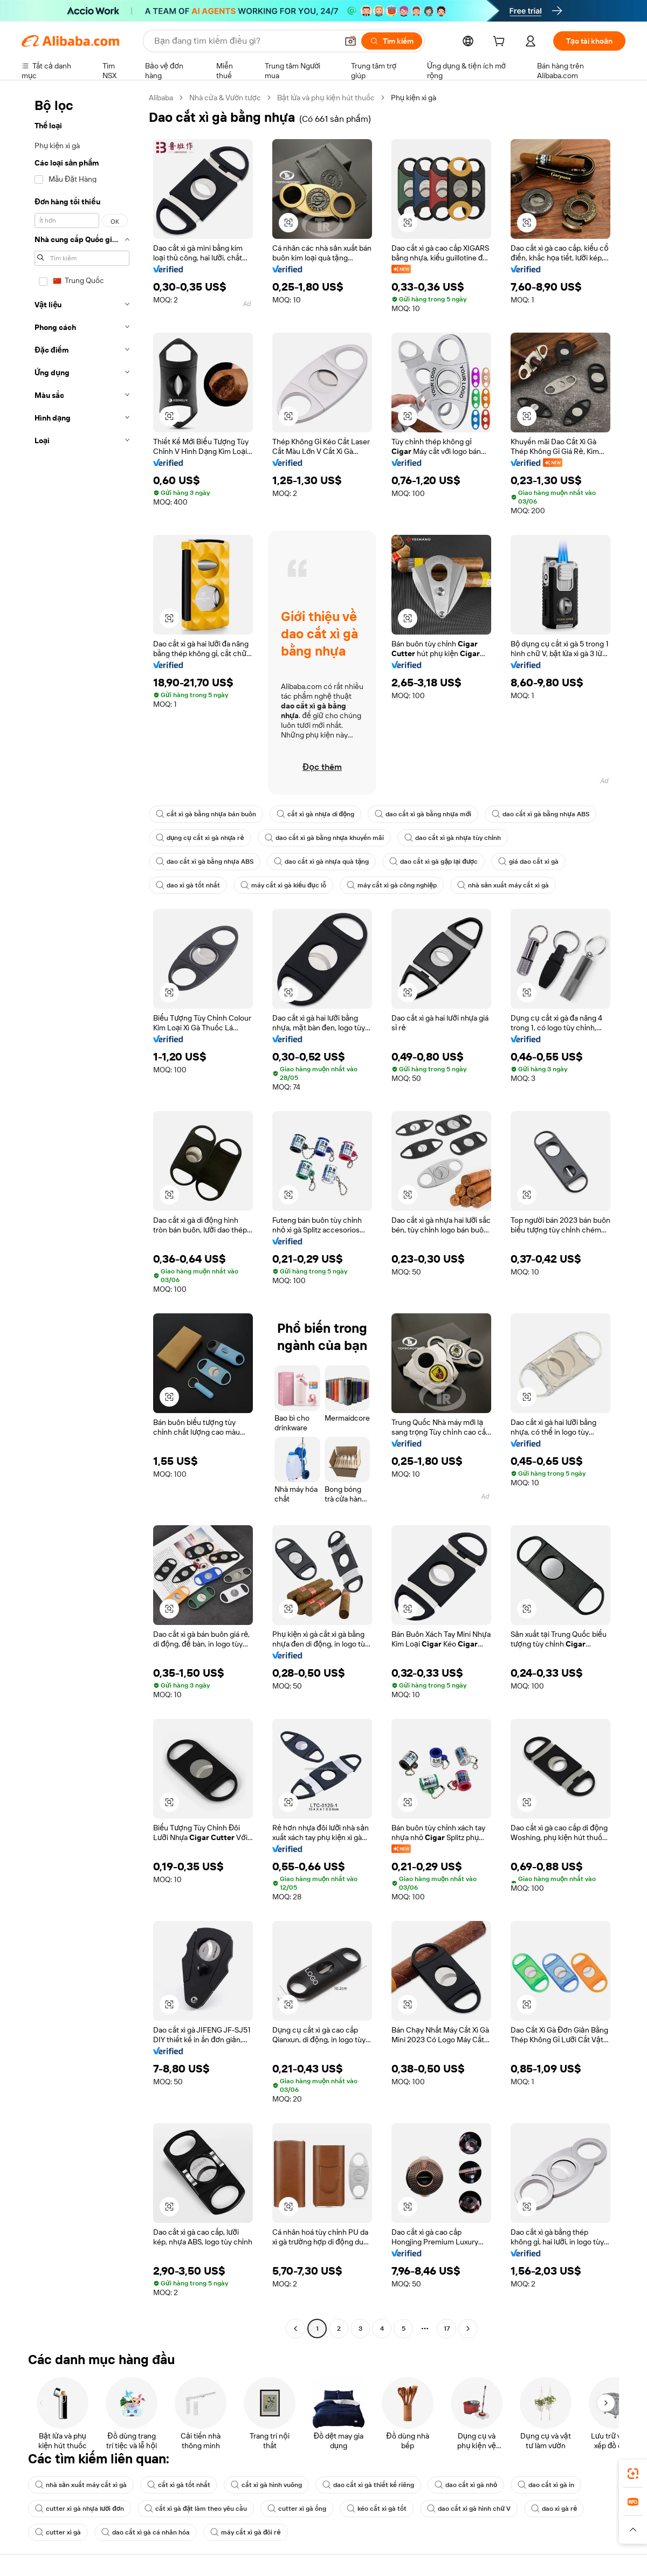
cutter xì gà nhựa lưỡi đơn (79, 2508)
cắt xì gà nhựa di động (316, 814)
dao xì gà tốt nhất (188, 885)
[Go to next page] (468, 2328)
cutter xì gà (58, 2532)
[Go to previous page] (295, 2328)
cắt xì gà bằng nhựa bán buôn (206, 814)
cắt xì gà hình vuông (266, 2485)
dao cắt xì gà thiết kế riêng (368, 2485)
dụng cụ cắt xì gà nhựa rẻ (200, 838)
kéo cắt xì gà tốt (377, 2508)
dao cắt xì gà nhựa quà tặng (321, 861)
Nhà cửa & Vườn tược (225, 97)
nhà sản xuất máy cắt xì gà (503, 885)
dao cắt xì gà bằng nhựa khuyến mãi (324, 838)
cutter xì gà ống (296, 2508)
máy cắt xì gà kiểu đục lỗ (283, 885)
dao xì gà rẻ (554, 2508)
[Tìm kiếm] (391, 41)
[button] (350, 41)
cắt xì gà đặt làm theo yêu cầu (195, 2508)
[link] (633, 2474)
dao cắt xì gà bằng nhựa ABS (540, 814)
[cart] (501, 42)
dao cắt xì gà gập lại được (433, 861)
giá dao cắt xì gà (528, 861)
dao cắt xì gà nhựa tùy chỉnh (452, 838)
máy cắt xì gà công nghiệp (392, 885)
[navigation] (82, 1214)
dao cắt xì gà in (546, 2485)
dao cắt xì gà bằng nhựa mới (423, 814)
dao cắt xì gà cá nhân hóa (145, 2532)
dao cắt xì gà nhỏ (466, 2485)
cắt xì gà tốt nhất (178, 2485)
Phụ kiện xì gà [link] (413, 97)
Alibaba (161, 97)
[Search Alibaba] (244, 41)
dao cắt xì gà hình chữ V (469, 2508)
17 (447, 2328)
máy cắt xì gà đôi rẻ (245, 2532)
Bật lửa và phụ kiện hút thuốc (326, 97)
